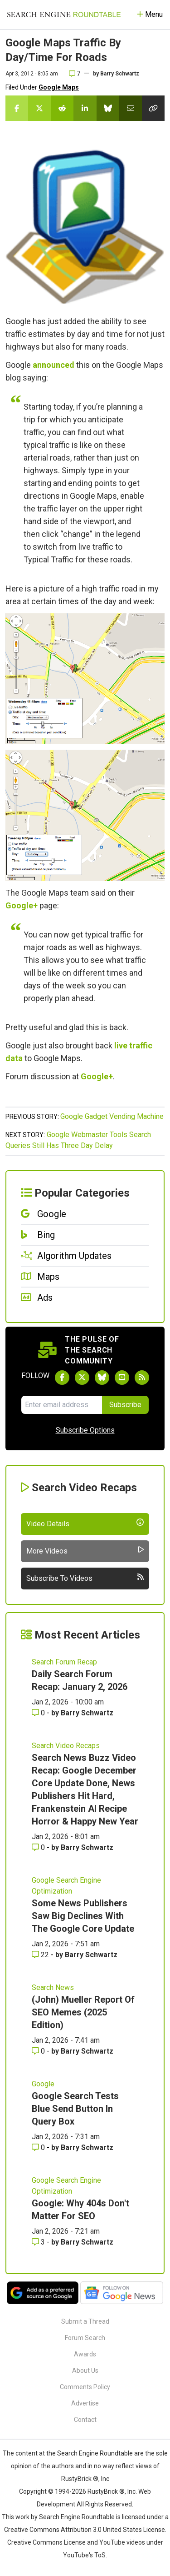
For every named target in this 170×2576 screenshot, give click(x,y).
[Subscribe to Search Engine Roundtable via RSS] (142, 1377)
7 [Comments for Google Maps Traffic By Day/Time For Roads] (74, 73)
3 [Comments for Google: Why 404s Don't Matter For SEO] (39, 2242)
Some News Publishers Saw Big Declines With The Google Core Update (83, 1916)
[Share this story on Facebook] (16, 108)
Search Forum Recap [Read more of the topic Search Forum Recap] (64, 1662)
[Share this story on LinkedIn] (84, 108)
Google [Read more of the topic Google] (43, 2084)
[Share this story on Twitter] (39, 108)
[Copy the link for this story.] (153, 108)
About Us (85, 2370)
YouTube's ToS (84, 2555)
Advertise (85, 2403)
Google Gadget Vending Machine (112, 1116)
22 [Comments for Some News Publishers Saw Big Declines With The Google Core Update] (41, 1954)
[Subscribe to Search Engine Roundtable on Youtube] (122, 1377)
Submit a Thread (85, 2321)
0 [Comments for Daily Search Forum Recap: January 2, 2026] (39, 1713)
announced (53, 365)
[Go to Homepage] (64, 14)
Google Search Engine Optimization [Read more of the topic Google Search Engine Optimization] (66, 1885)
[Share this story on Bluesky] (108, 108)
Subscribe (125, 1404)
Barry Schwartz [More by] (119, 73)
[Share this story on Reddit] (62, 108)
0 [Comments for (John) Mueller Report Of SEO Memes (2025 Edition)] (39, 2051)
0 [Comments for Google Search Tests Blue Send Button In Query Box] (39, 2147)
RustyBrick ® (106, 2491)
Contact (85, 2419)
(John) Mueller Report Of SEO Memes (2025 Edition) (83, 2012)
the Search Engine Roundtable (90, 2453)
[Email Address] (61, 1405)
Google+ (21, 905)
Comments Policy (85, 2387)
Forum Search (85, 2337)
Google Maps (59, 87)
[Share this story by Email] (130, 108)
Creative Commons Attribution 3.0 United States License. (85, 2529)
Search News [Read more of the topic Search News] (53, 1987)
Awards (85, 2354)
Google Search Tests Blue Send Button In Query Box (75, 2108)
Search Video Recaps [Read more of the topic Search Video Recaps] (66, 1745)
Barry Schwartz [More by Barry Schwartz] (87, 1713)
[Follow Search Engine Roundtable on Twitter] (82, 1377)
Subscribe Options (85, 1430)
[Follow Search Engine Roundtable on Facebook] (62, 1377)
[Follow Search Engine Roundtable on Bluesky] (102, 1377)
